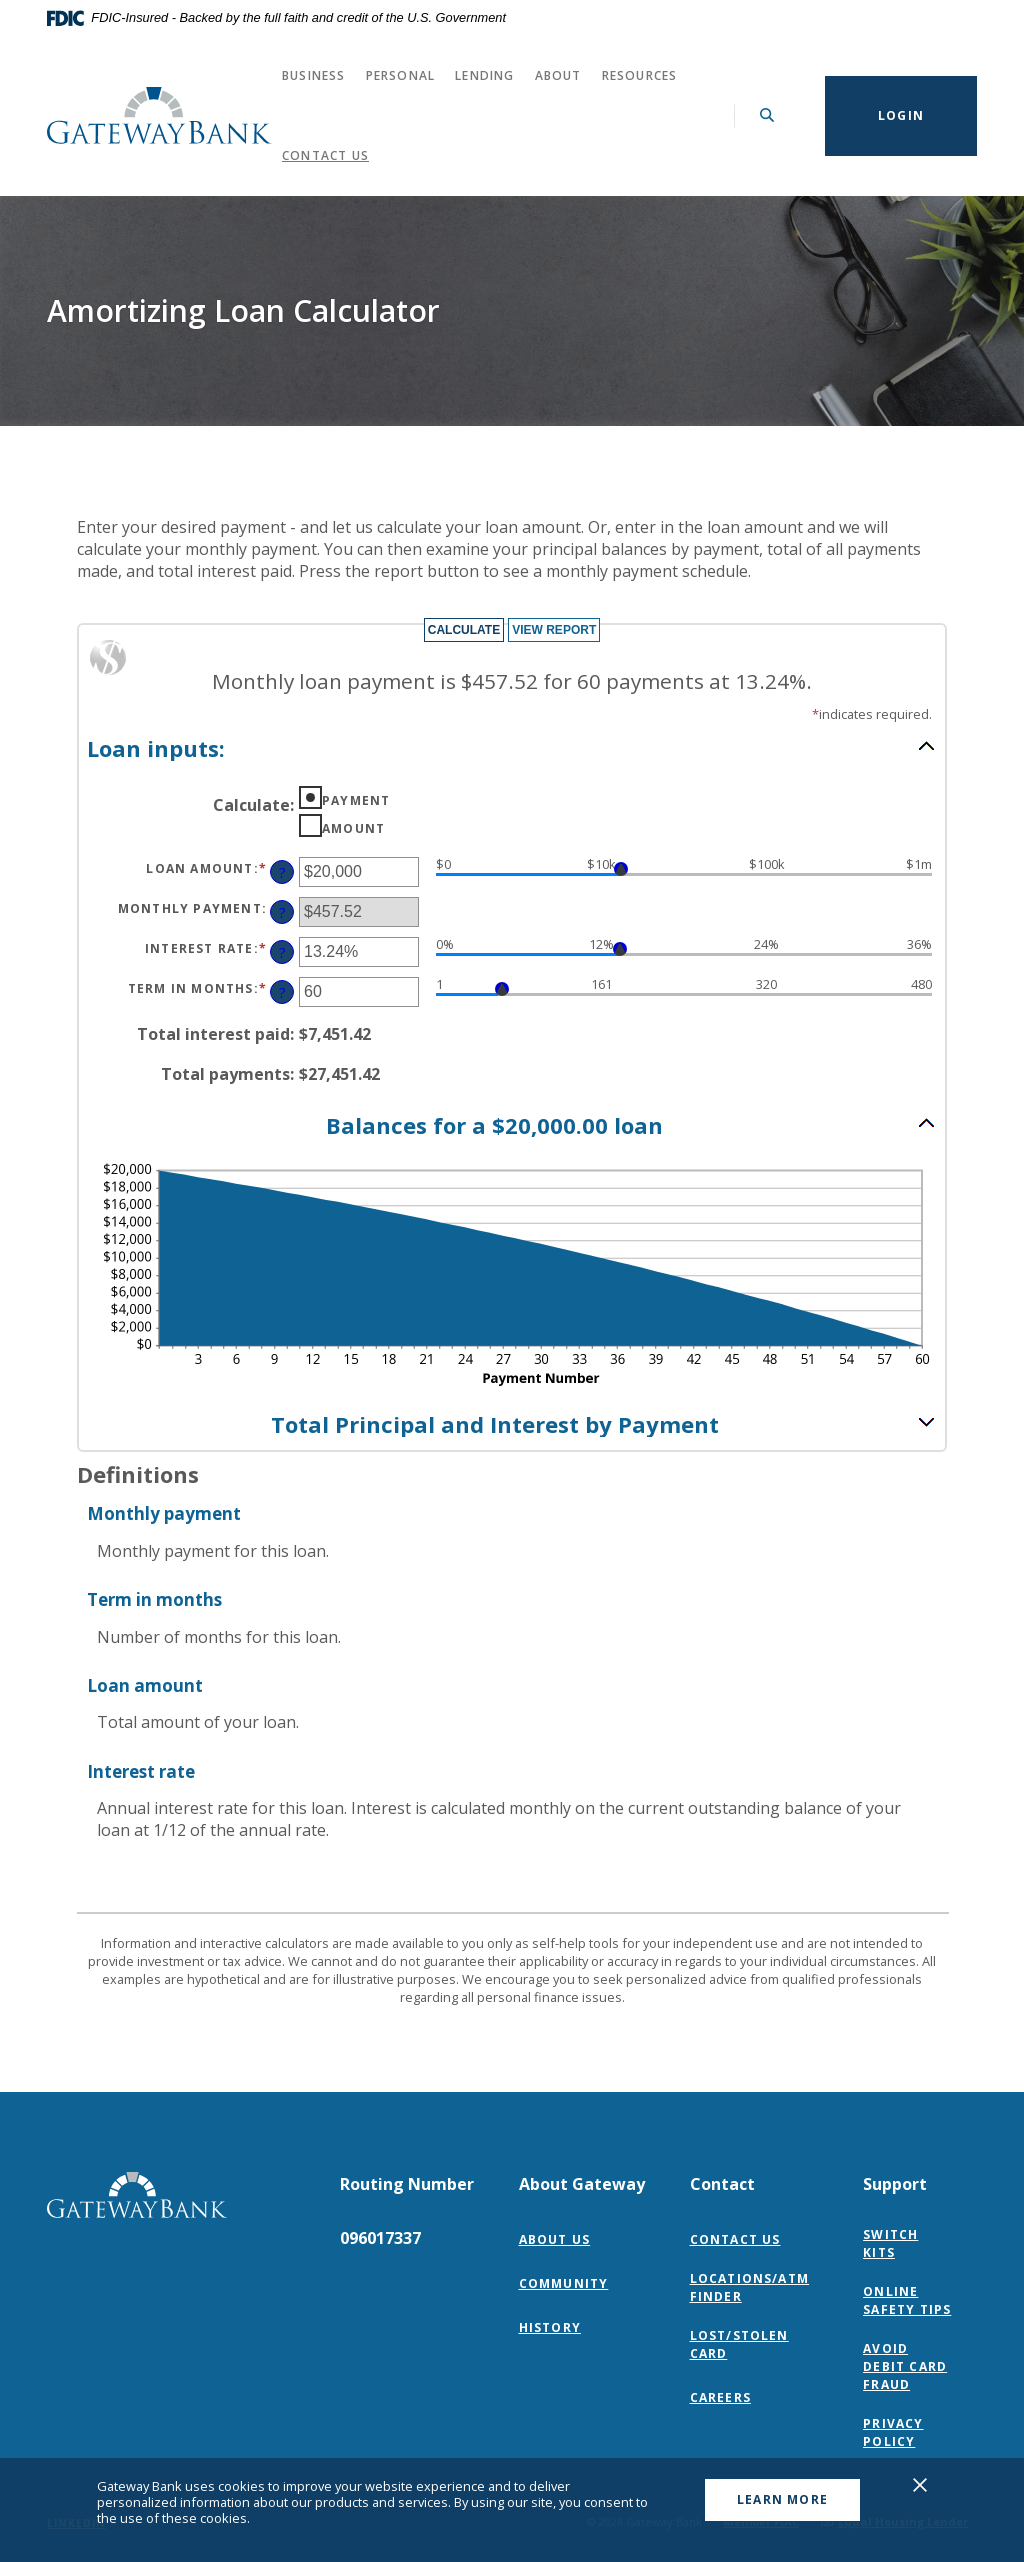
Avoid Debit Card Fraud (905, 2366)
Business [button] (314, 75)
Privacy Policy (912, 2432)
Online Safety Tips (907, 2300)
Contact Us (325, 155)
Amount (353, 828)
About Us (555, 2239)
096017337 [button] (380, 2238)
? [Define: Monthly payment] (282, 912)
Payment (356, 800)
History (550, 2327)
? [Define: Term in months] (282, 992)
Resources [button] (640, 75)
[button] (512, 747)
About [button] (558, 75)
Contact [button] (722, 2184)
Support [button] (895, 2184)
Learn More (782, 2499)
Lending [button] (484, 75)
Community (564, 2283)
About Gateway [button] (582, 2184)
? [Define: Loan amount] (282, 872)
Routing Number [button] (407, 2184)
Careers (720, 2397)
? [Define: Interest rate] (282, 952)
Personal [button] (401, 75)
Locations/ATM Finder (750, 2287)
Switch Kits (890, 2243)
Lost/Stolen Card (739, 2344)
